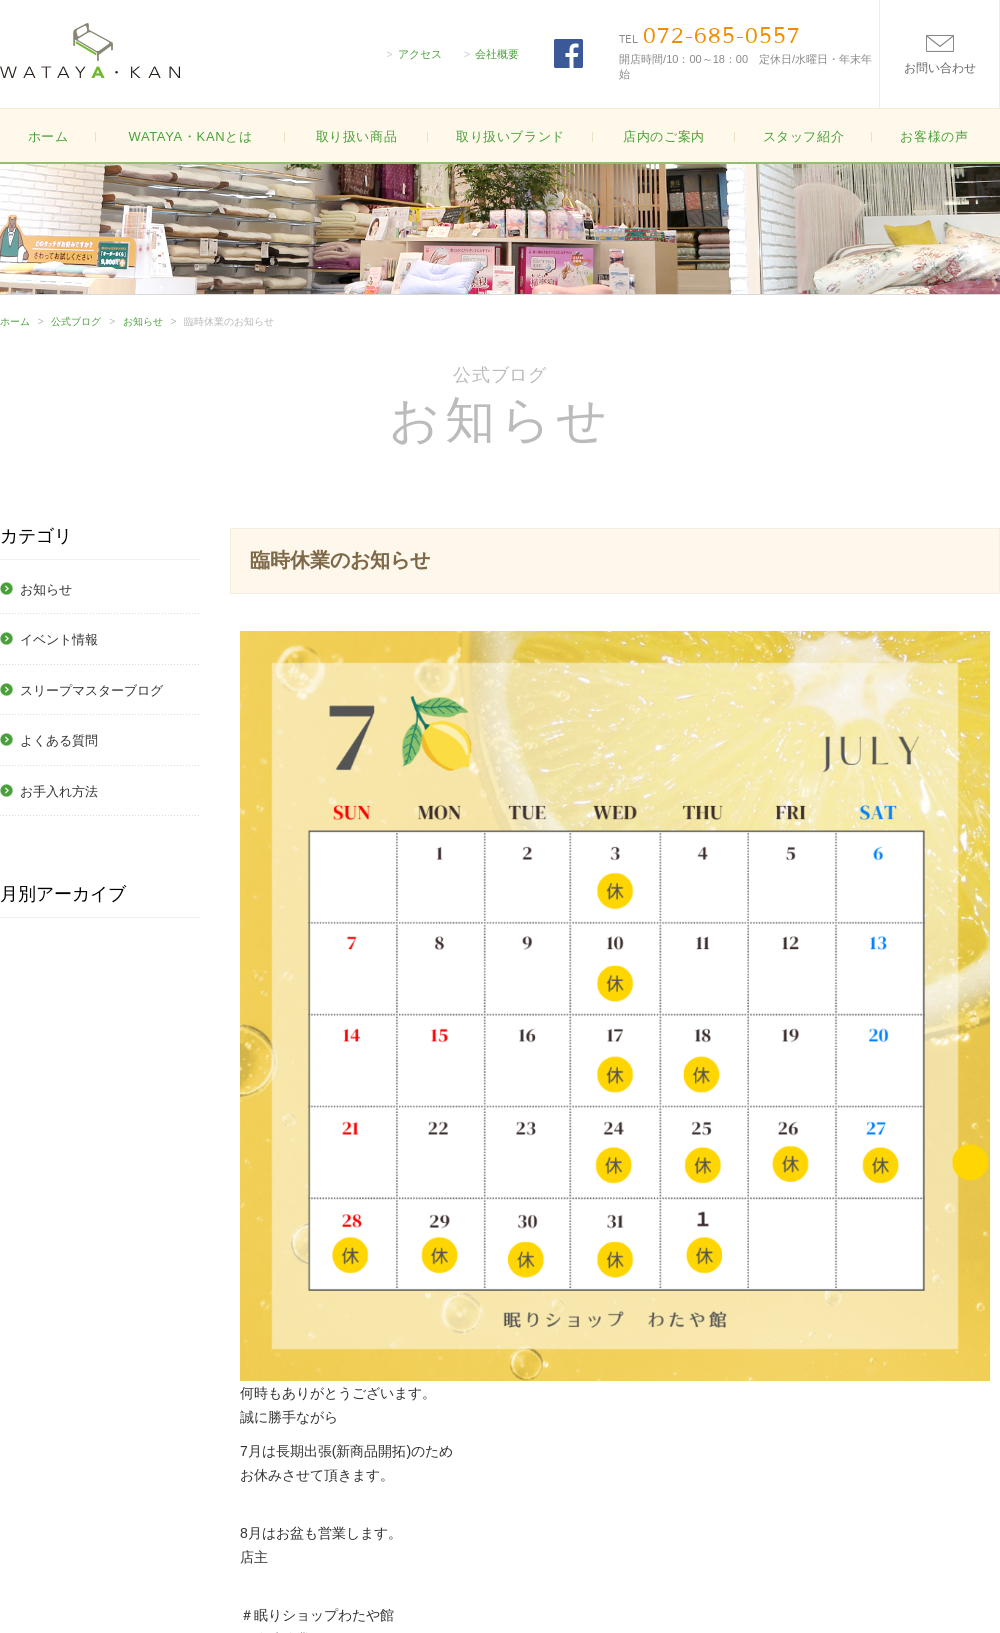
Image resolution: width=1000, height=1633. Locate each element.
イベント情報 (59, 639)
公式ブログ (76, 321)
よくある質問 (59, 740)
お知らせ (143, 321)
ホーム (48, 136)
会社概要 (497, 54)
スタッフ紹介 (804, 136)
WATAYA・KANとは (190, 136)
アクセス (420, 54)
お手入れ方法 (59, 791)
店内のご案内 (664, 136)
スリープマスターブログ (91, 690)
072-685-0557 (722, 36)
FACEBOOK (568, 53)
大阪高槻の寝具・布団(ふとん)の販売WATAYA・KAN (90, 50)
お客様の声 (934, 136)
